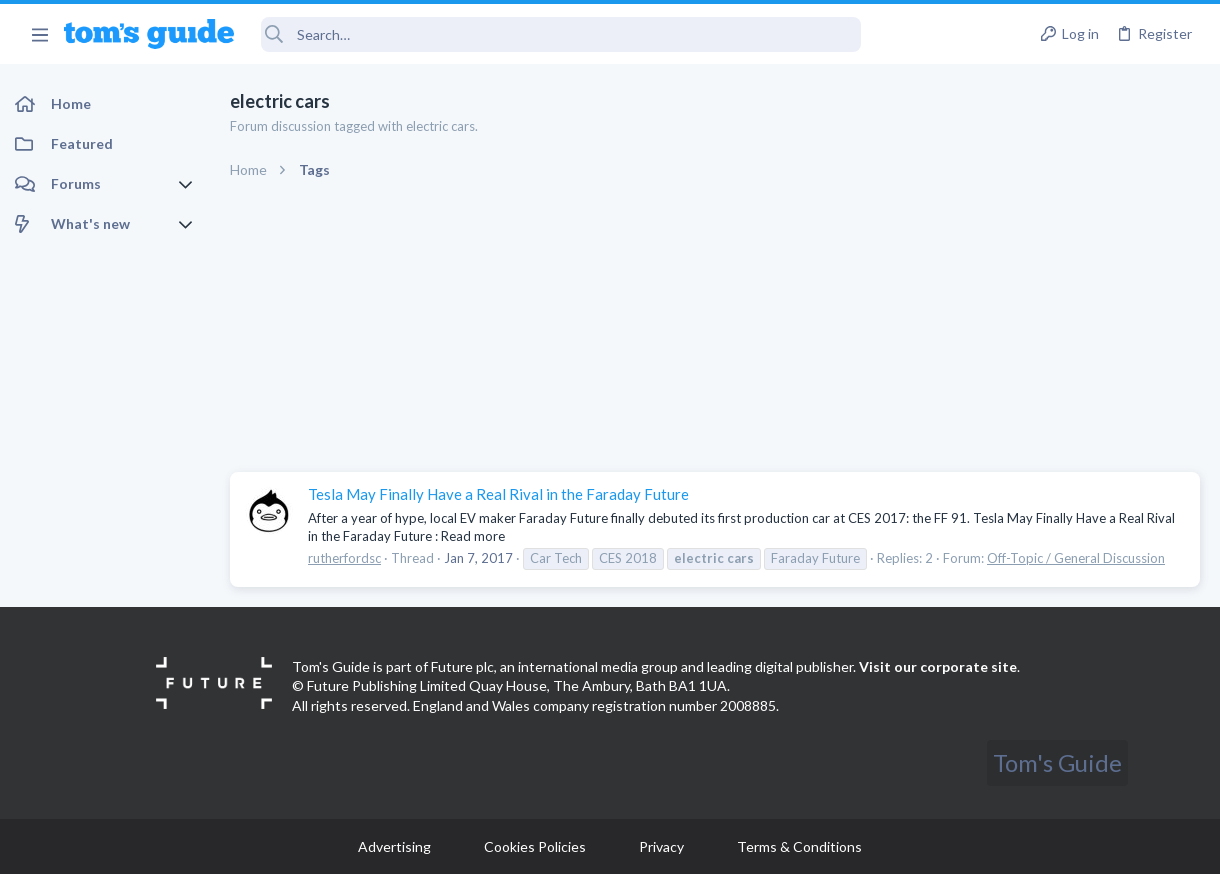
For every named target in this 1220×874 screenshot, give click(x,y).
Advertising (394, 846)
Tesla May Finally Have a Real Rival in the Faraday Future (498, 494)
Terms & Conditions (799, 846)
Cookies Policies (535, 846)
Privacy (661, 846)
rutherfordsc (344, 558)
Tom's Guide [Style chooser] (1057, 762)
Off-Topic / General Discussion (1076, 558)
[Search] (561, 34)
